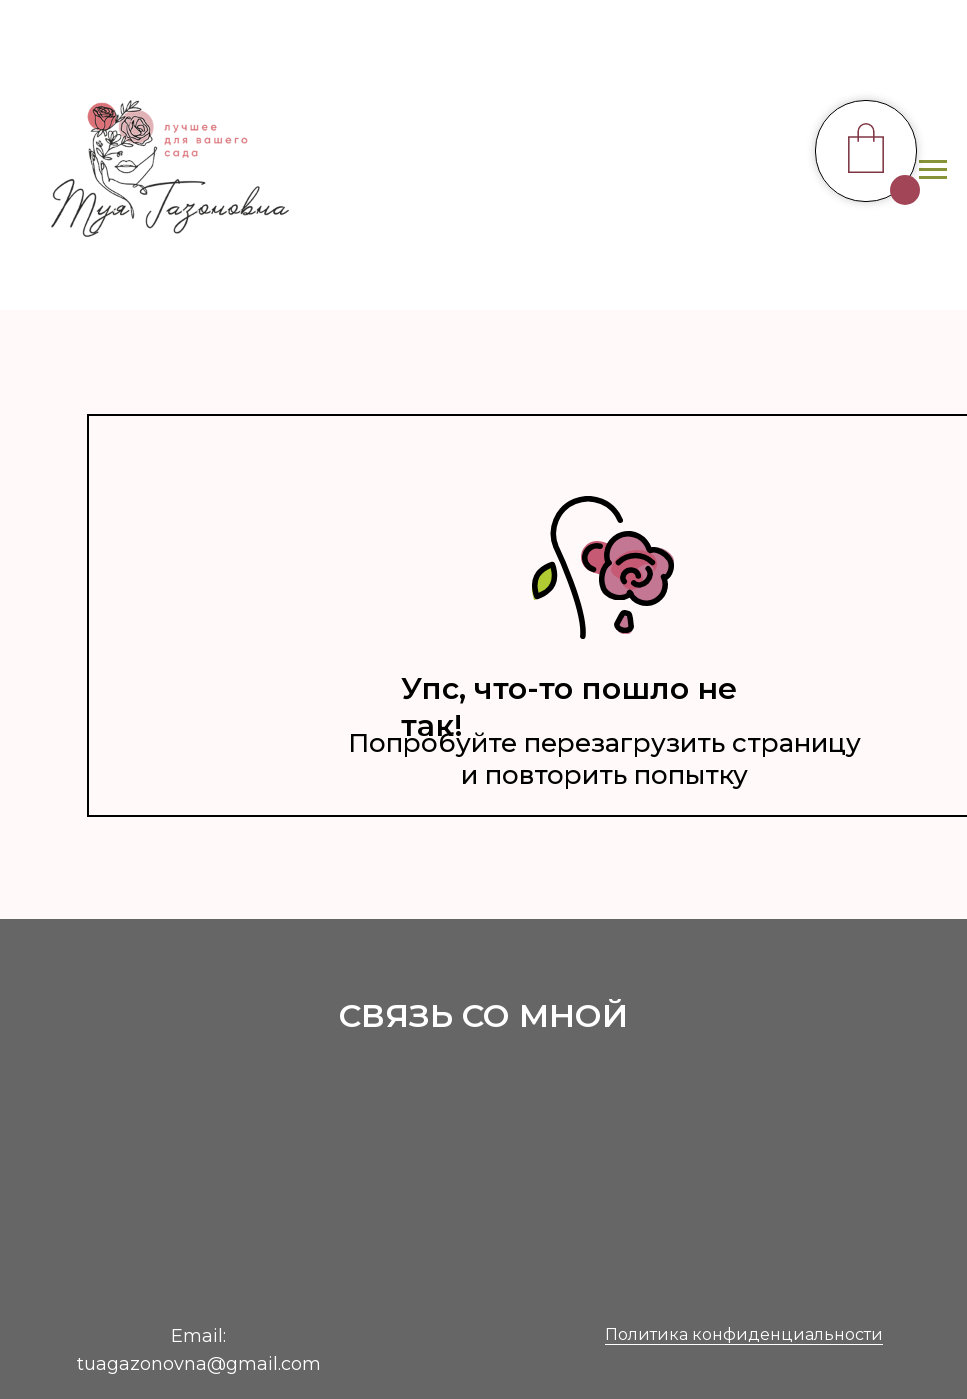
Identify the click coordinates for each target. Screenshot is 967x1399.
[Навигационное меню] (933, 170)
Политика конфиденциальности (744, 1334)
